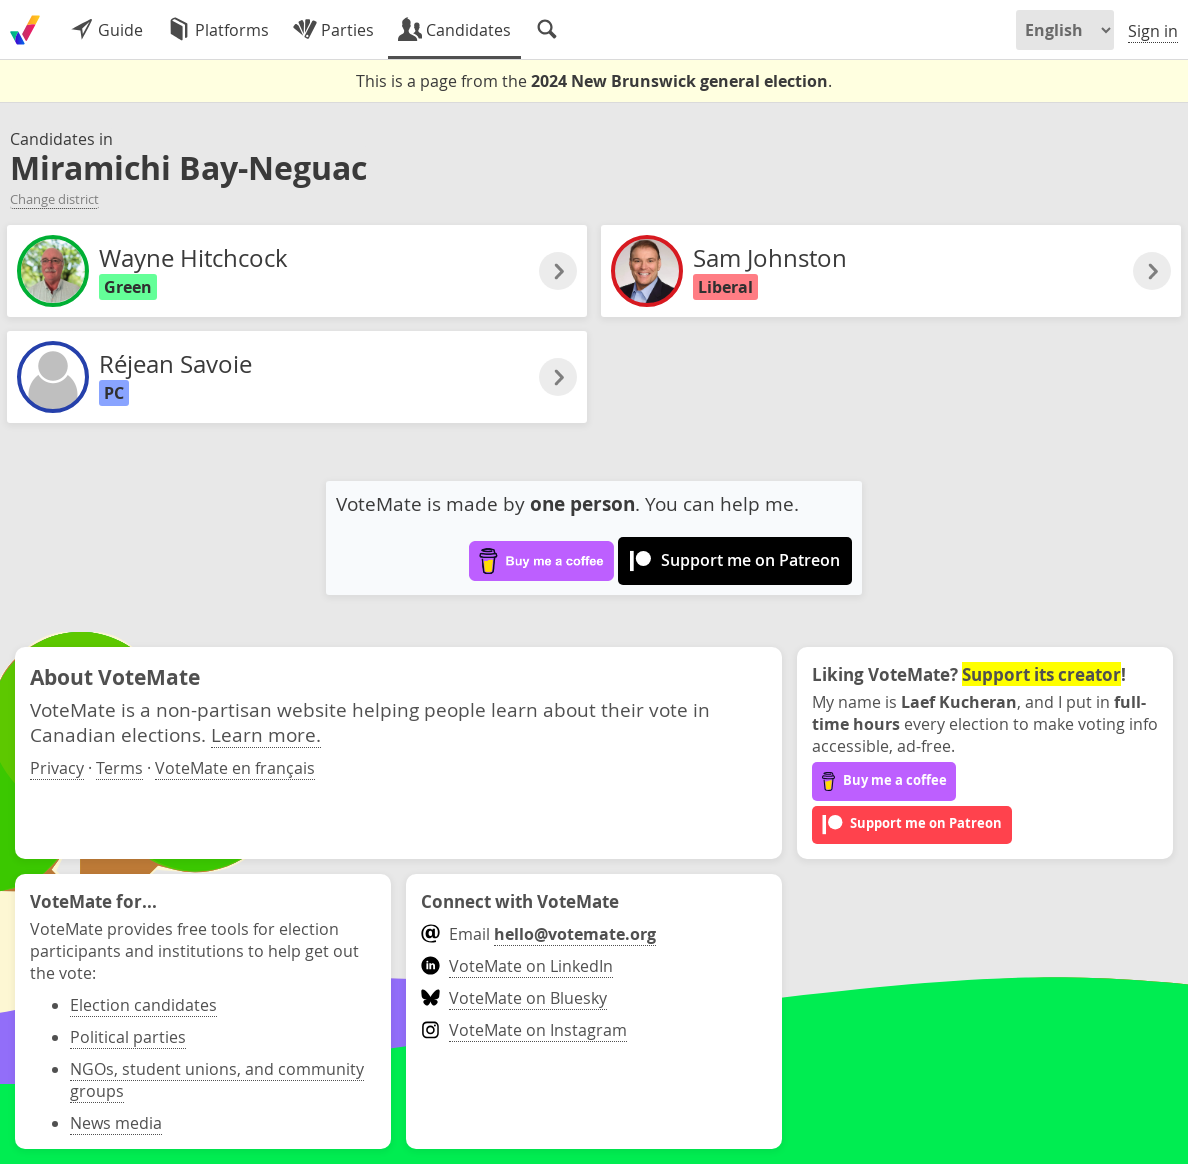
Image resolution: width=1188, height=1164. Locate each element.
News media (116, 1123)
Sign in (1153, 31)
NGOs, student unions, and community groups (217, 1080)
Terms (119, 768)
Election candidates (143, 1005)
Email (538, 934)
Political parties (128, 1037)
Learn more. (266, 734)
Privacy (57, 768)
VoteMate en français (235, 768)
